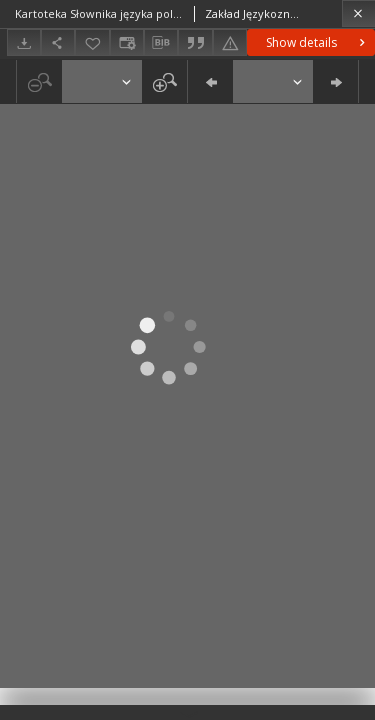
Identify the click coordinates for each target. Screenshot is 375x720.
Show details (317, 42)
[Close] (358, 13)
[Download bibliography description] (161, 43)
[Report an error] (230, 42)
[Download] (24, 42)
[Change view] (127, 42)
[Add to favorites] (92, 42)
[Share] (58, 42)
